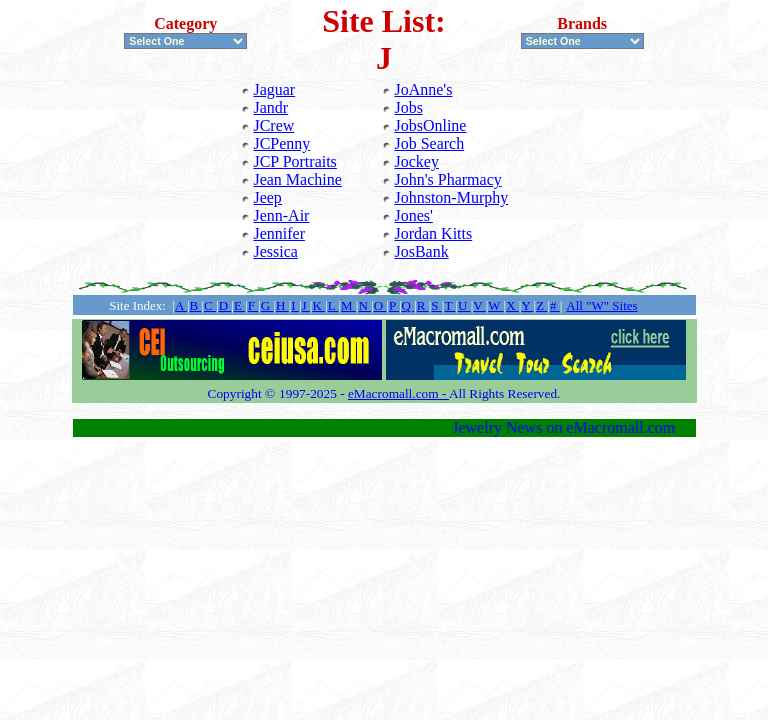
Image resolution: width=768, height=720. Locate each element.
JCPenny (281, 143)
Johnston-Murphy (451, 197)
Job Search (429, 143)
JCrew (273, 125)
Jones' (413, 215)
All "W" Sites (601, 305)
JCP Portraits (294, 161)
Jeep (267, 197)
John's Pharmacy (447, 179)
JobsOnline (430, 125)
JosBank (421, 251)
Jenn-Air (281, 215)
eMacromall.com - (398, 393)
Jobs (408, 107)
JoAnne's (423, 89)
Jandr (270, 107)
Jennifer (279, 233)
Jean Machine (297, 179)
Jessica (275, 251)
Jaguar (274, 89)
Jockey (416, 161)
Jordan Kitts (433, 233)
